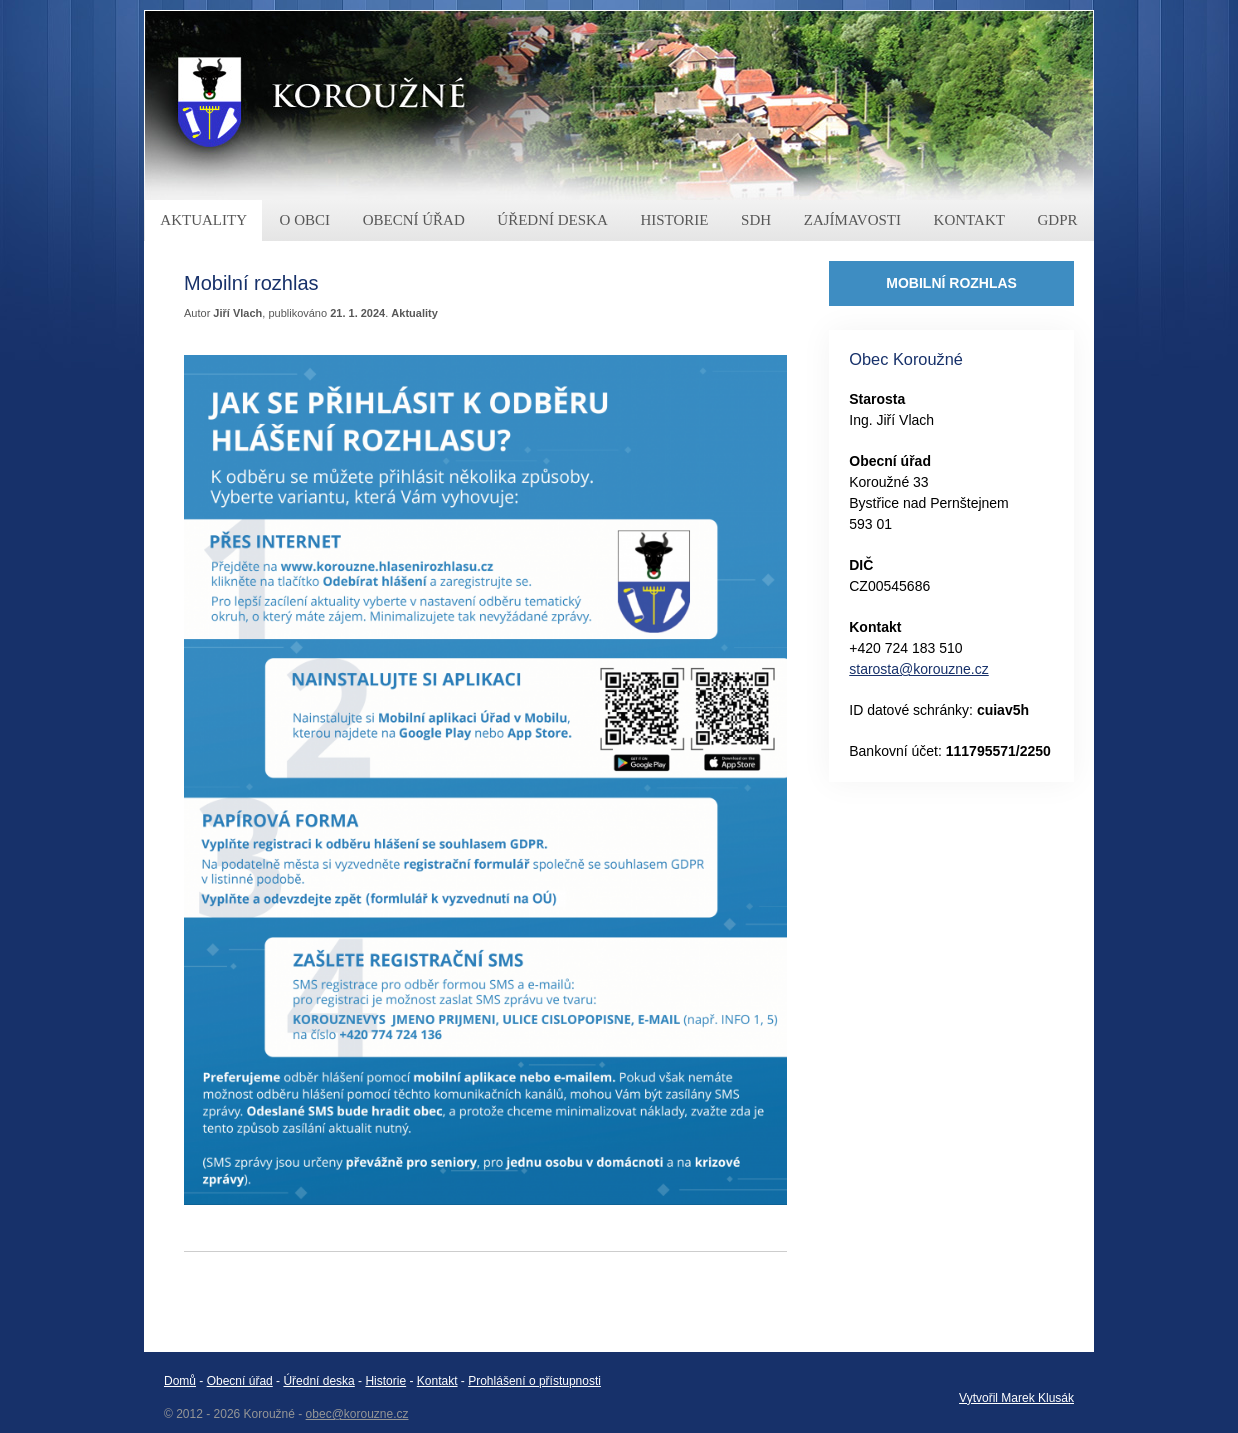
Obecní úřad (240, 1381)
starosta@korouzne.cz (919, 669)
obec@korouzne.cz (357, 1414)
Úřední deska (318, 1381)
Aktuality (414, 313)
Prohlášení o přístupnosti (534, 1381)
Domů (180, 1381)
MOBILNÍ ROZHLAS (951, 283)
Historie (385, 1381)
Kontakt (437, 1381)
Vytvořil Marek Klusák (1016, 1398)
